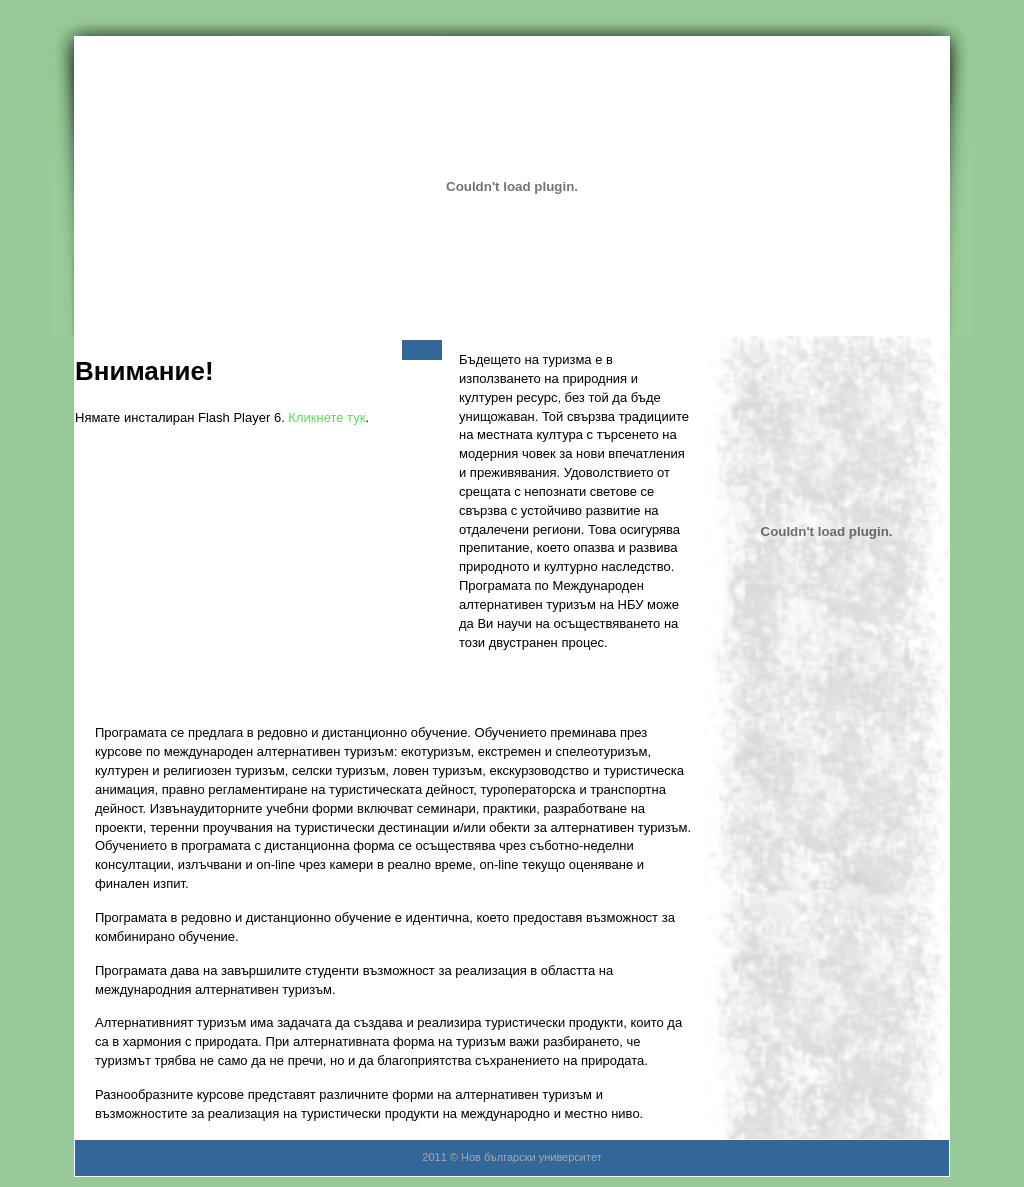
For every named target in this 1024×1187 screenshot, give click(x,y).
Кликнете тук (326, 417)
